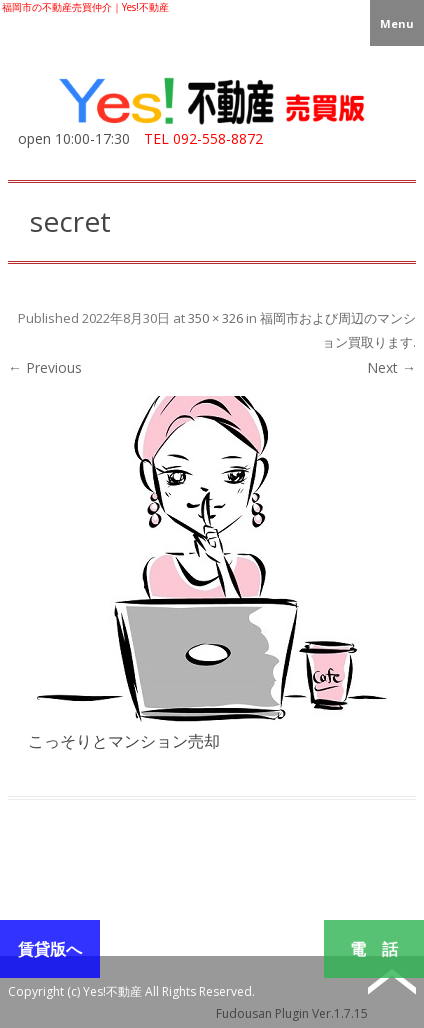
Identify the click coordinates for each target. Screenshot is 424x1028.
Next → (391, 367)
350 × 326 (215, 318)
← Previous (45, 367)
